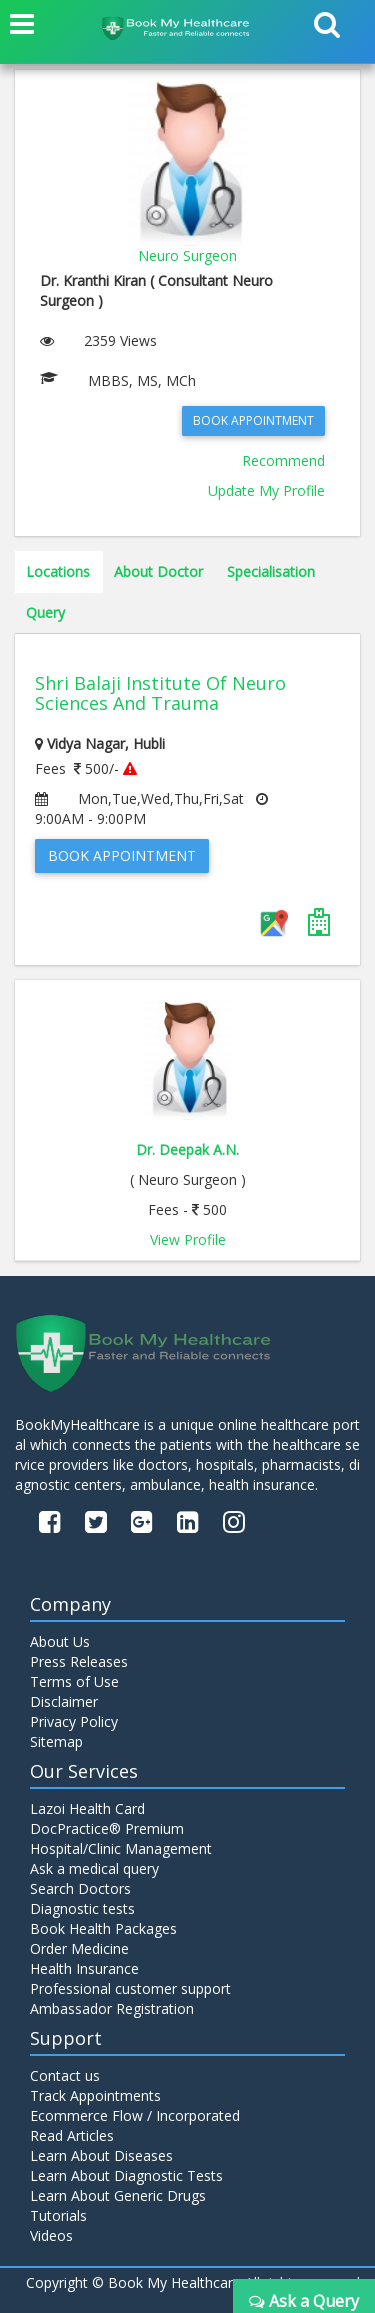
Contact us (65, 2075)
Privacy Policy (74, 1721)
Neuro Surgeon (187, 255)
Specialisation (271, 571)
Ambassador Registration (112, 2008)
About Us (60, 1641)
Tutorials (58, 2215)
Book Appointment (253, 420)
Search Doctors (80, 1888)
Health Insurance (84, 1968)
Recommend (283, 460)
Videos (51, 2235)
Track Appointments (95, 2095)
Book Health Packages (103, 1928)
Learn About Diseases (101, 2155)
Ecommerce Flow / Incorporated (135, 2115)
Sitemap (56, 1741)
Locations (58, 571)
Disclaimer (64, 1701)
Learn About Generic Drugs (118, 2195)
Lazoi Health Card (87, 1808)
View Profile (188, 1239)
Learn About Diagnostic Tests (126, 2175)
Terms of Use (74, 1681)
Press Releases (79, 1661)
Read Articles (72, 2135)
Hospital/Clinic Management (121, 1848)
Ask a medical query (94, 1868)
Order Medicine (79, 1948)
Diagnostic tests (82, 1908)
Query (45, 612)
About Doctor (158, 571)
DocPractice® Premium (107, 1828)
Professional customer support (130, 1988)
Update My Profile (266, 490)
